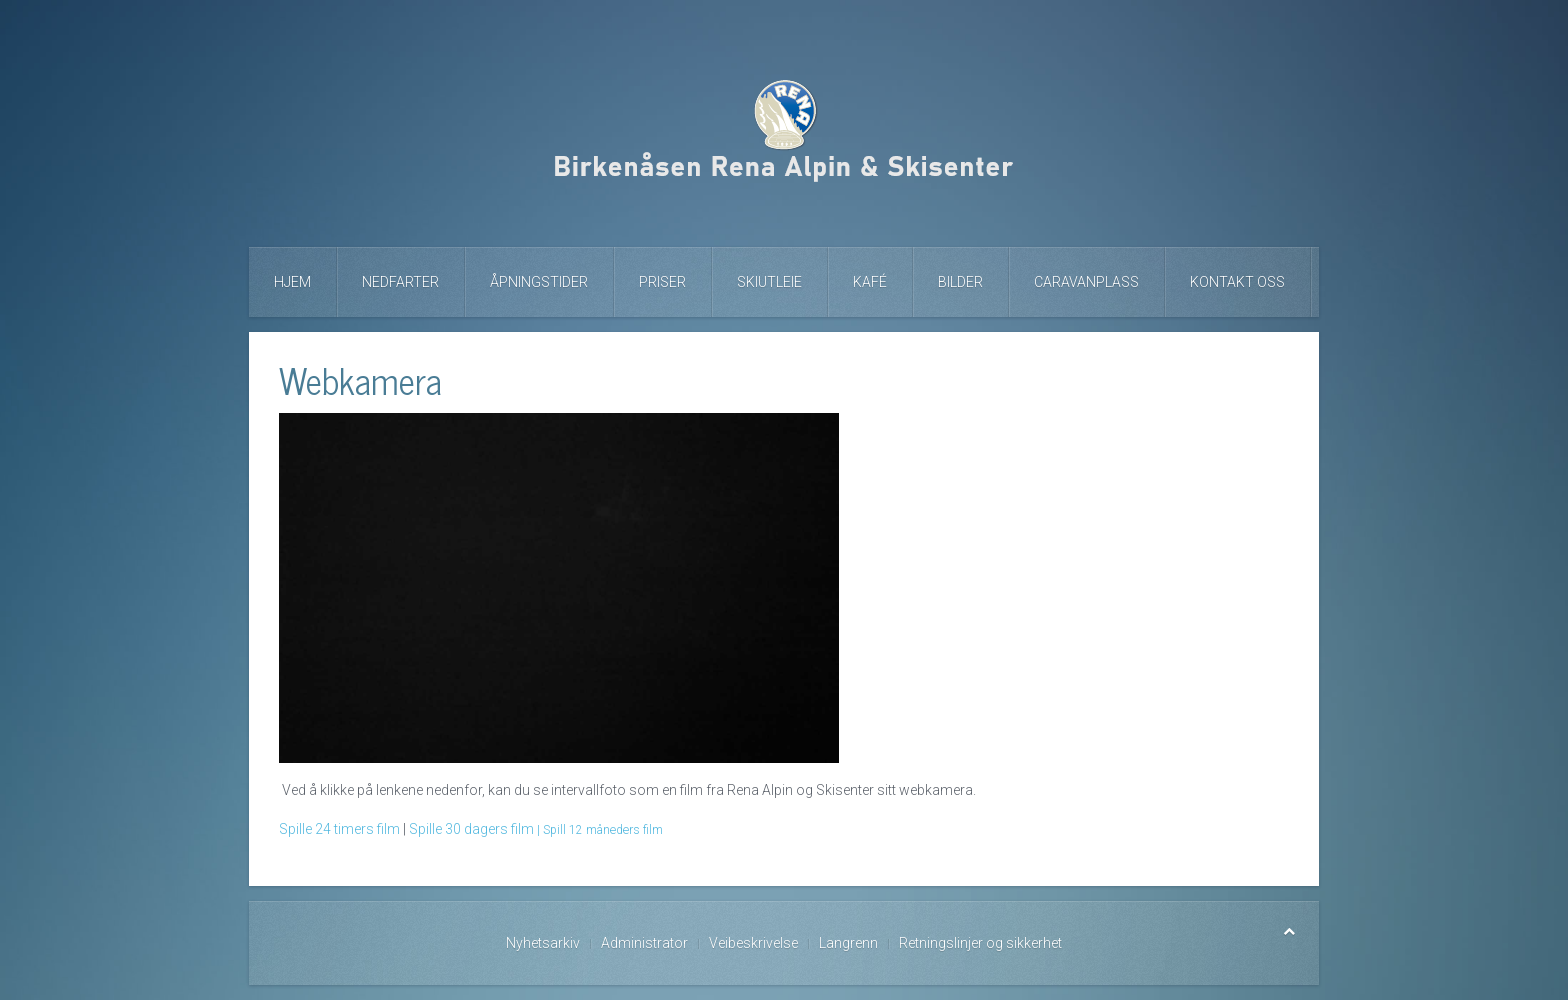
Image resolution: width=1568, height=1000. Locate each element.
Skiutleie (769, 282)
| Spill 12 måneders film (600, 830)
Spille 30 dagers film (471, 829)
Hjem (292, 282)
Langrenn (848, 943)
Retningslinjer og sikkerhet (980, 943)
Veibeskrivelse (753, 943)
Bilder (960, 282)
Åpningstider (539, 282)
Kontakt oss (1237, 282)
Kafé (870, 282)
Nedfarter (400, 282)
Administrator (644, 943)
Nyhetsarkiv (543, 943)
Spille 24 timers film (339, 829)
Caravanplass (1086, 282)
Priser (662, 282)
